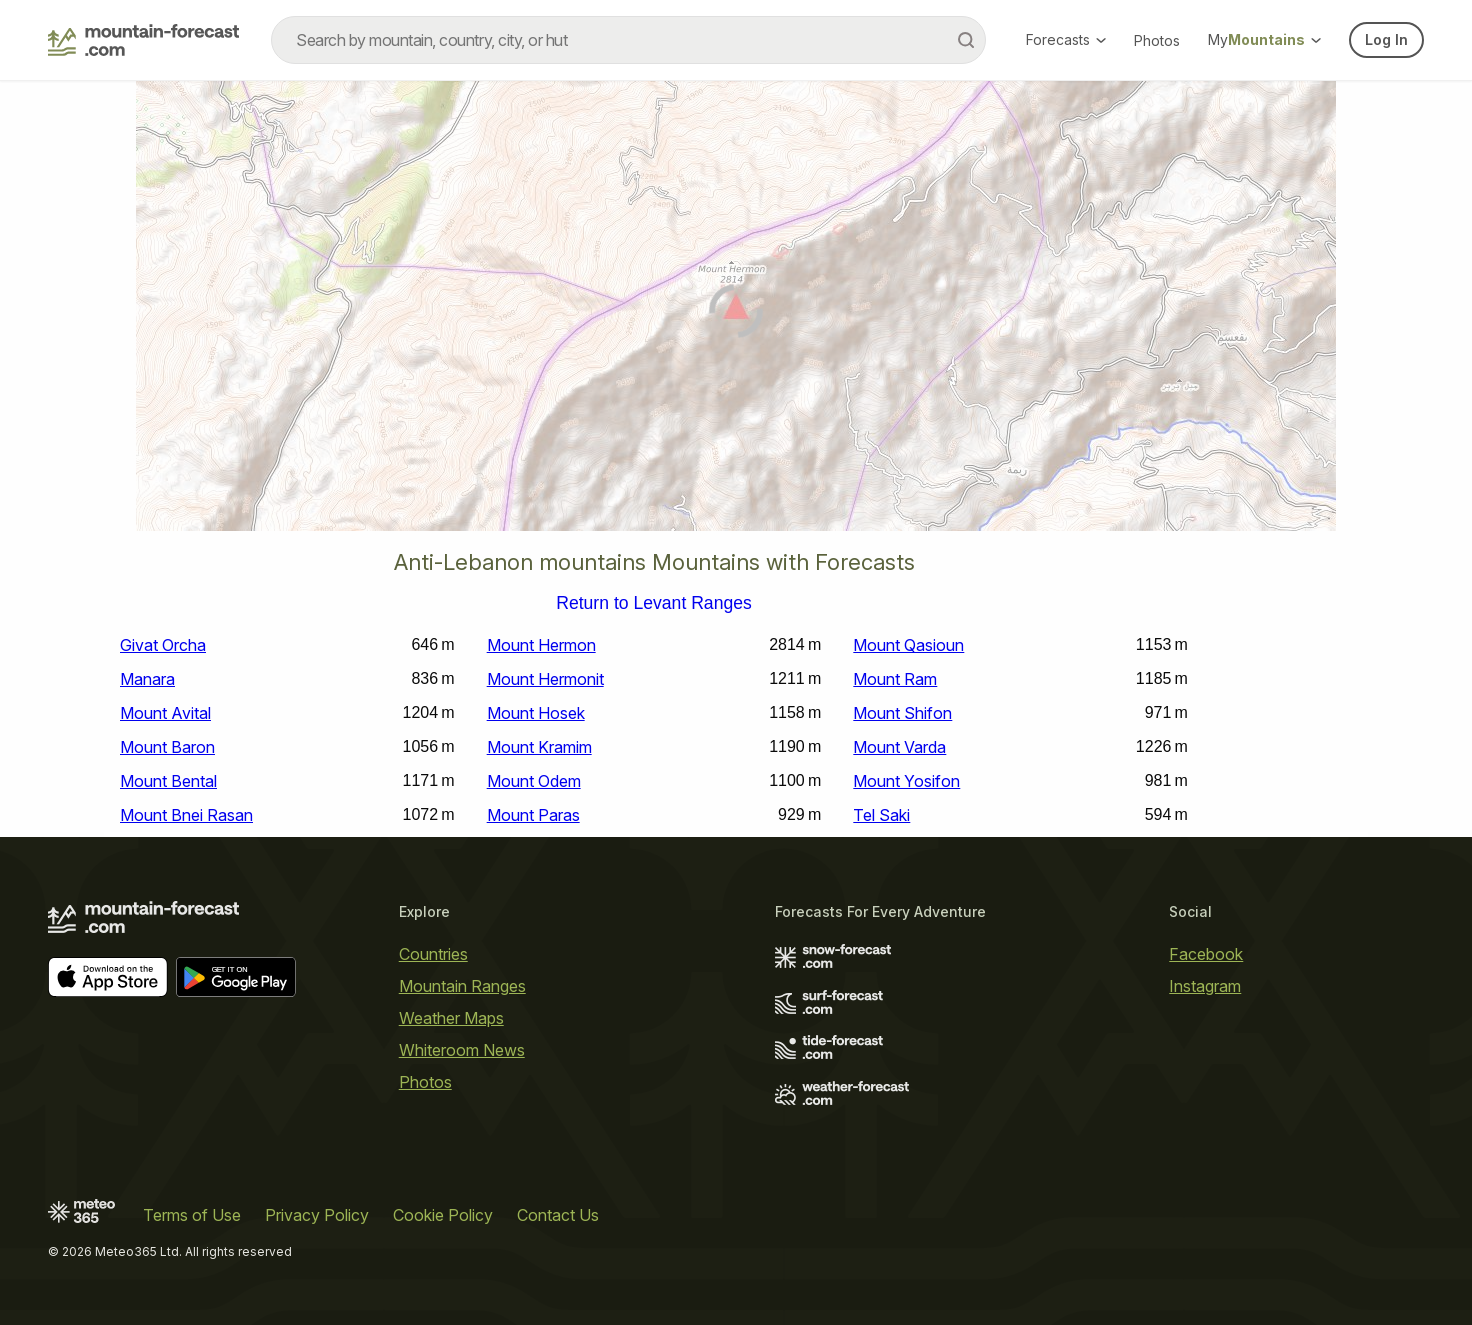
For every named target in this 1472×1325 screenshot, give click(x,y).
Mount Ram (895, 679)
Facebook (1206, 954)
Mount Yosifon (906, 781)
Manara (147, 679)
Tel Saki (881, 815)
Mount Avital (165, 713)
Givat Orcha (163, 645)
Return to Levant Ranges (654, 604)
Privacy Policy (317, 1215)
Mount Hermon (541, 645)
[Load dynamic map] (736, 314)
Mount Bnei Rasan (186, 815)
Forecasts (1066, 39)
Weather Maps (451, 1018)
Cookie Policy (443, 1215)
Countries (433, 954)
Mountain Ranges (462, 986)
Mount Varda (899, 747)
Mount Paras (533, 815)
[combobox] (628, 40)
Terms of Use (192, 1215)
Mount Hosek (536, 713)
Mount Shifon (902, 713)
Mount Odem (534, 781)
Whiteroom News (462, 1050)
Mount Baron (167, 747)
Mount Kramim (539, 747)
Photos (1157, 40)
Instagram (1205, 986)
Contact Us (558, 1215)
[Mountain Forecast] (143, 40)
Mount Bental (168, 781)
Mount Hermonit (545, 679)
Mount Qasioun (908, 645)
